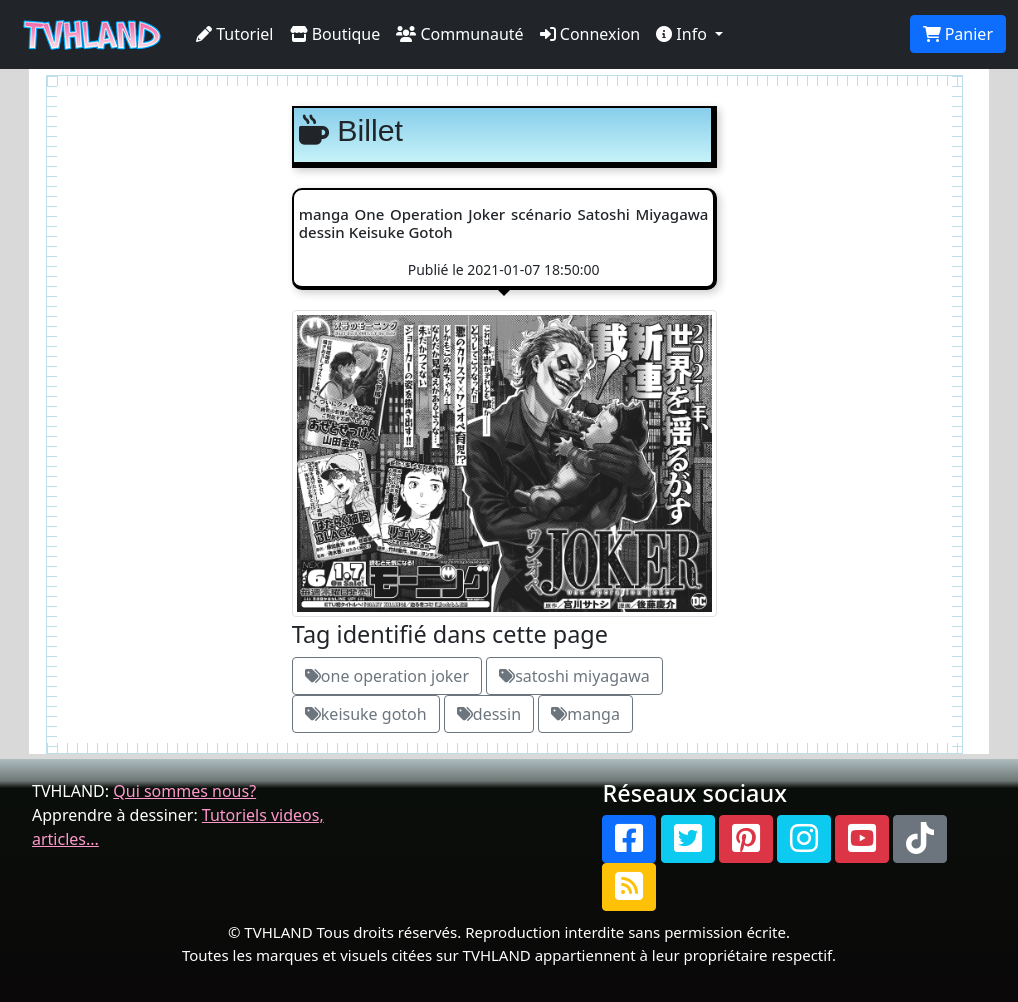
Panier (958, 34)
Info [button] (683, 34)
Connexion (590, 34)
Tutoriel (235, 34)
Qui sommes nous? (184, 791)
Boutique (335, 34)
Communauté (459, 34)
